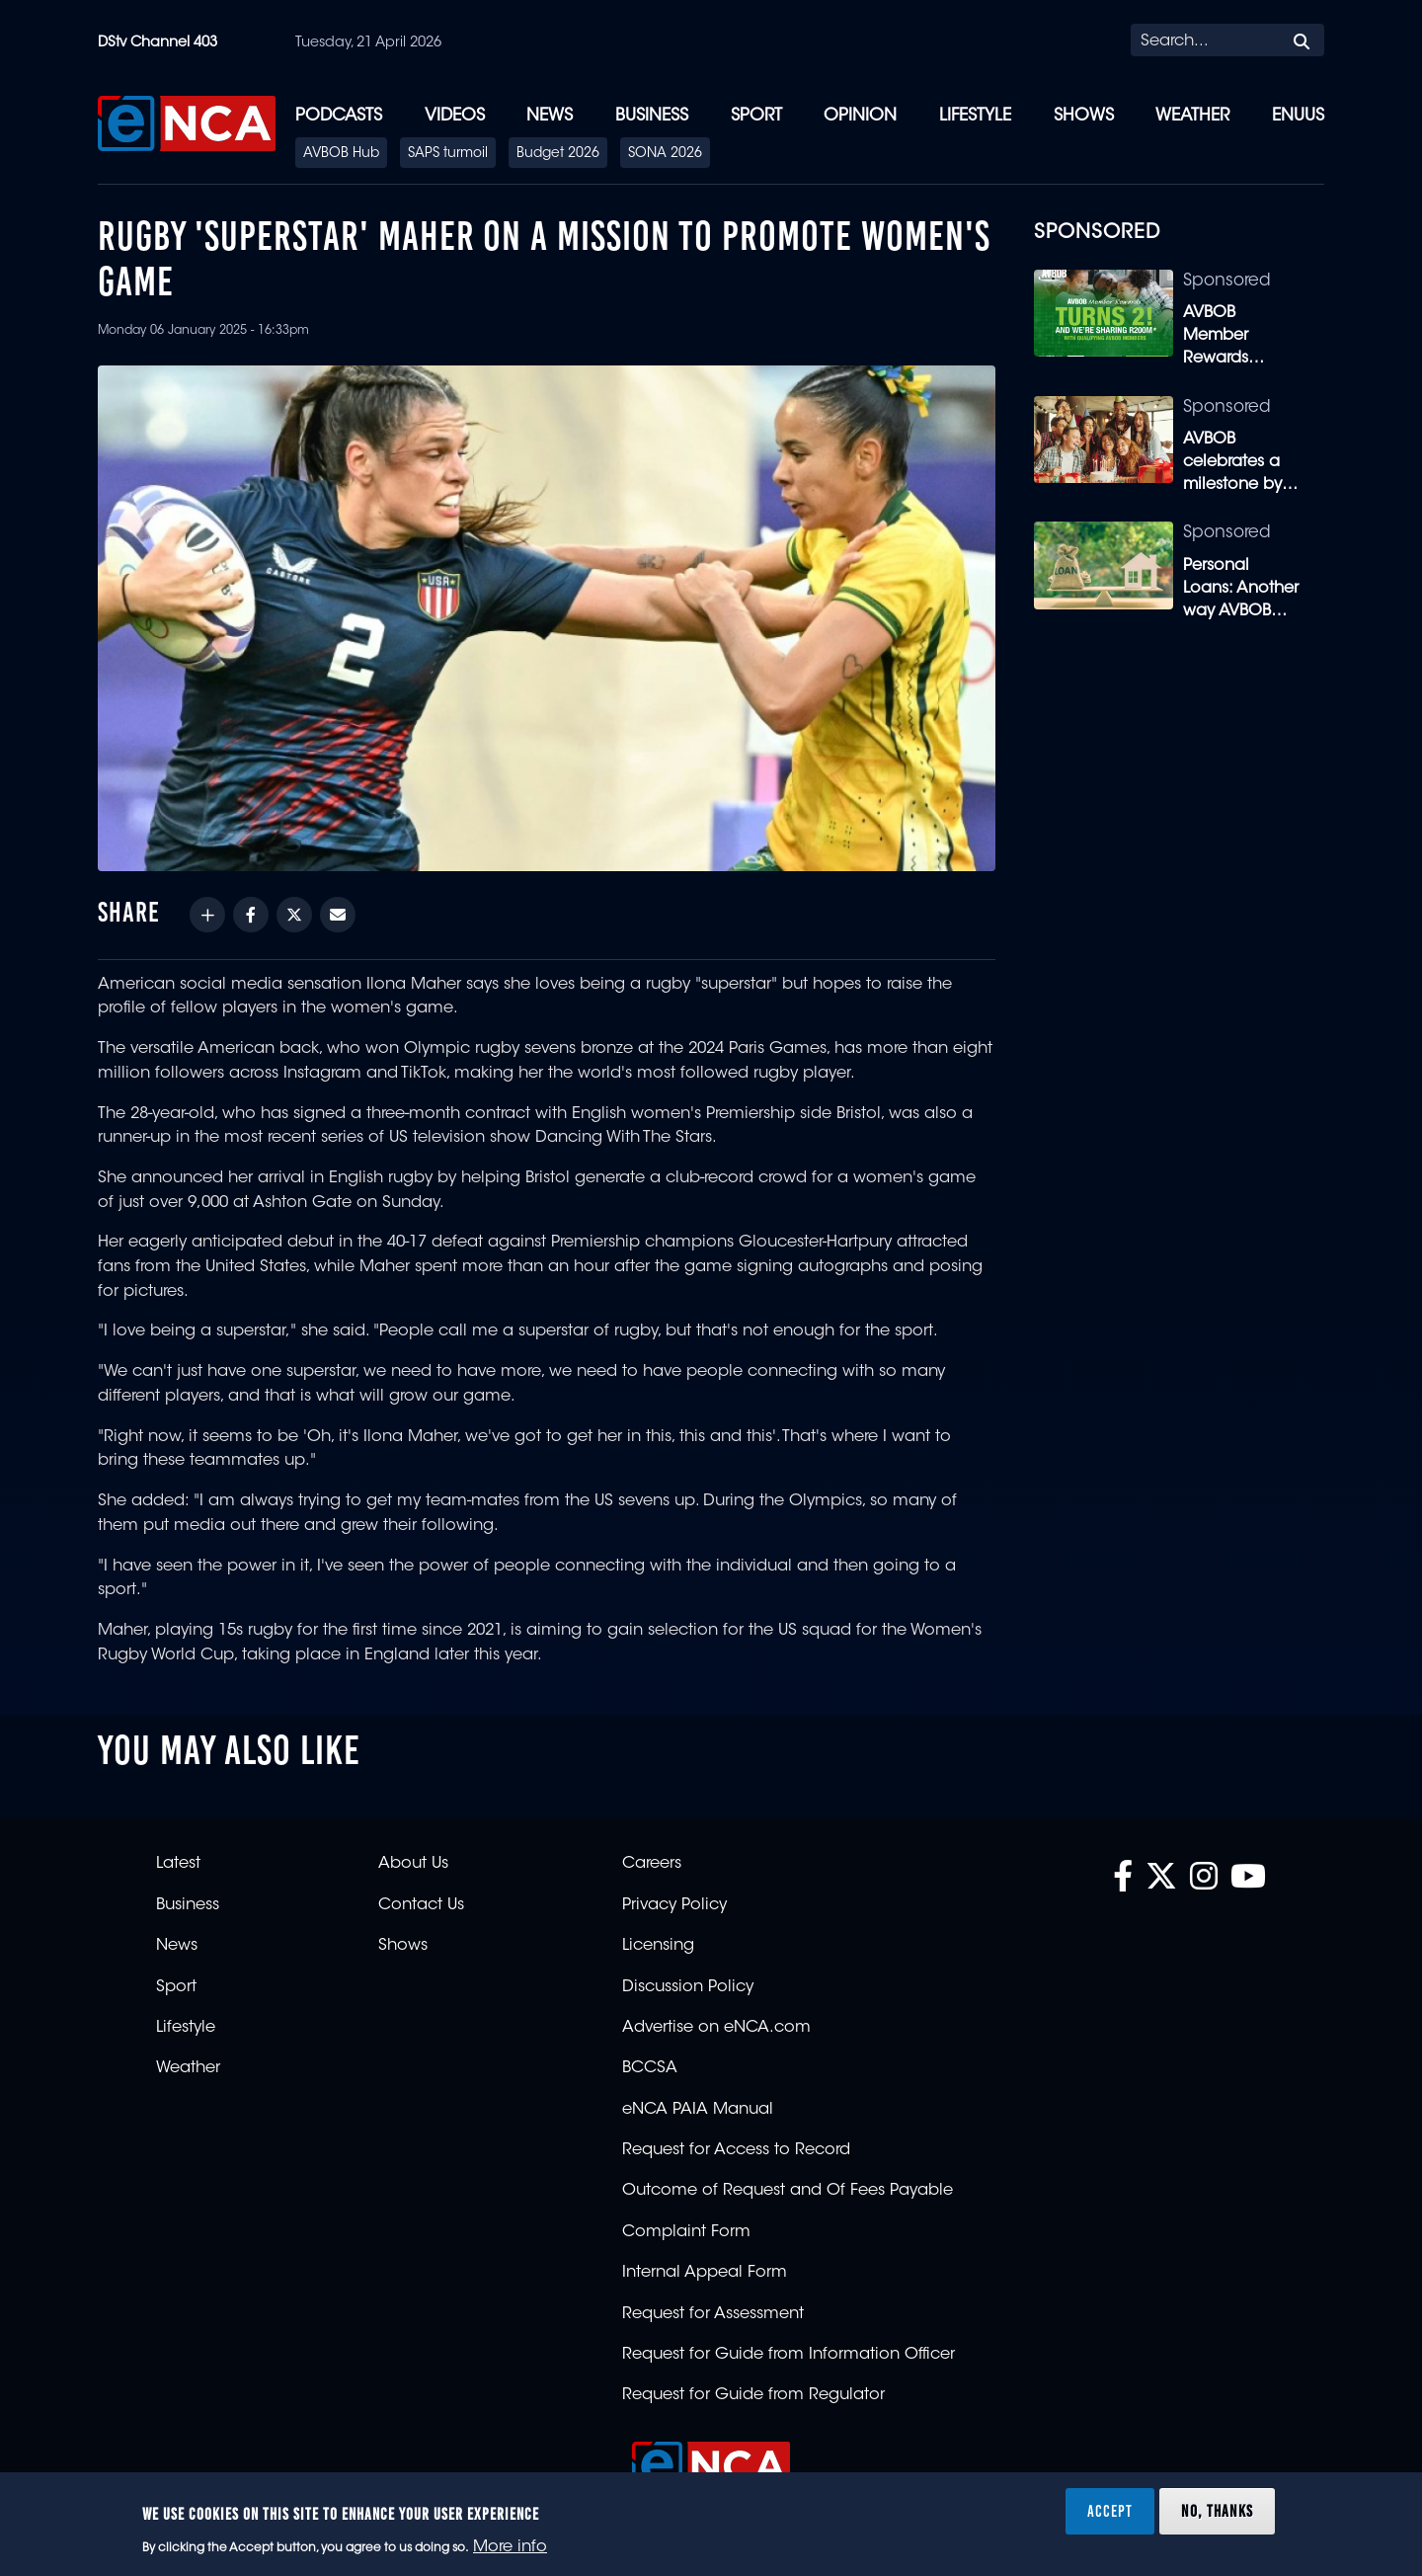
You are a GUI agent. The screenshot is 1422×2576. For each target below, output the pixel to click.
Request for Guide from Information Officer (788, 2355)
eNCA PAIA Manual (697, 2110)
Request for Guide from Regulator (753, 2395)
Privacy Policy (674, 1905)
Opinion (860, 116)
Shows (1084, 116)
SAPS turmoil (448, 154)
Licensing (658, 1946)
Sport (756, 116)
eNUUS (1298, 116)
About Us (413, 1864)
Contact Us (421, 1905)
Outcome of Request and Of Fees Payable (787, 2191)
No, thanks (1217, 2511)
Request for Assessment (713, 2314)
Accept (1110, 2511)
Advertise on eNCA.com (716, 2028)
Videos (455, 116)
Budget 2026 (557, 154)
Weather (1192, 116)
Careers (651, 1864)
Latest (178, 1864)
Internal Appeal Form (704, 2273)
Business (651, 116)
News (549, 116)
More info (510, 2547)
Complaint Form (686, 2232)
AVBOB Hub (341, 154)
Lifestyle (975, 116)
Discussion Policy (687, 1987)
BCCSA (649, 2068)
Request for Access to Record (736, 2150)
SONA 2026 (665, 154)
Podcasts (338, 116)
